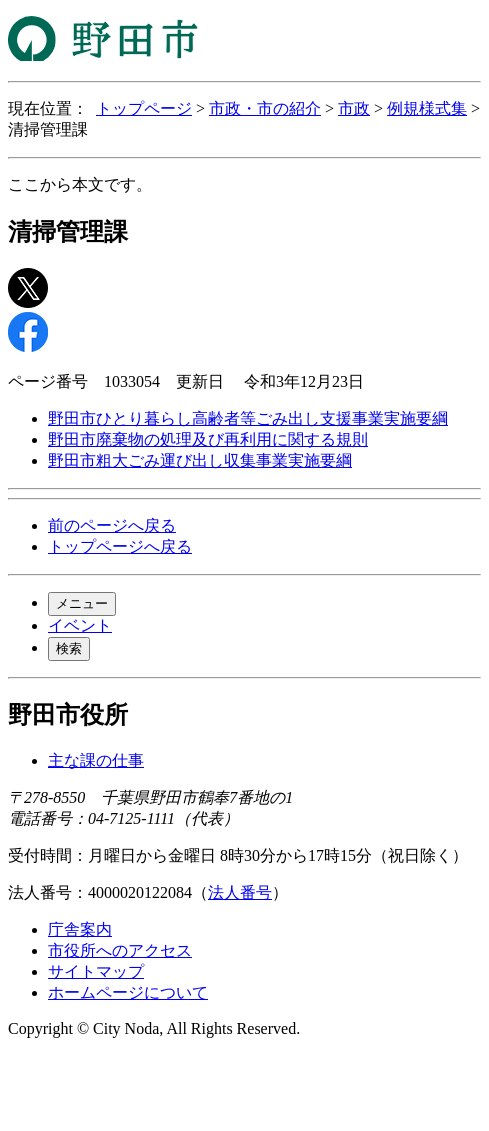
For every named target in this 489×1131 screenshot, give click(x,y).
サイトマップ (96, 971)
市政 (354, 108)
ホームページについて (128, 992)
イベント (80, 625)
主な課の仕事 (96, 760)
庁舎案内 (80, 929)
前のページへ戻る (112, 525)
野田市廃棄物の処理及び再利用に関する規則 (208, 439)
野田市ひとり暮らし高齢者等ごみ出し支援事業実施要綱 (248, 418)
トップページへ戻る (120, 546)
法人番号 (240, 892)
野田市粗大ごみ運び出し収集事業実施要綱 (200, 460)
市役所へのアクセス (120, 950)
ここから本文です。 (80, 184)
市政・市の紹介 (265, 108)
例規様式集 (427, 108)
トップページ (144, 108)
